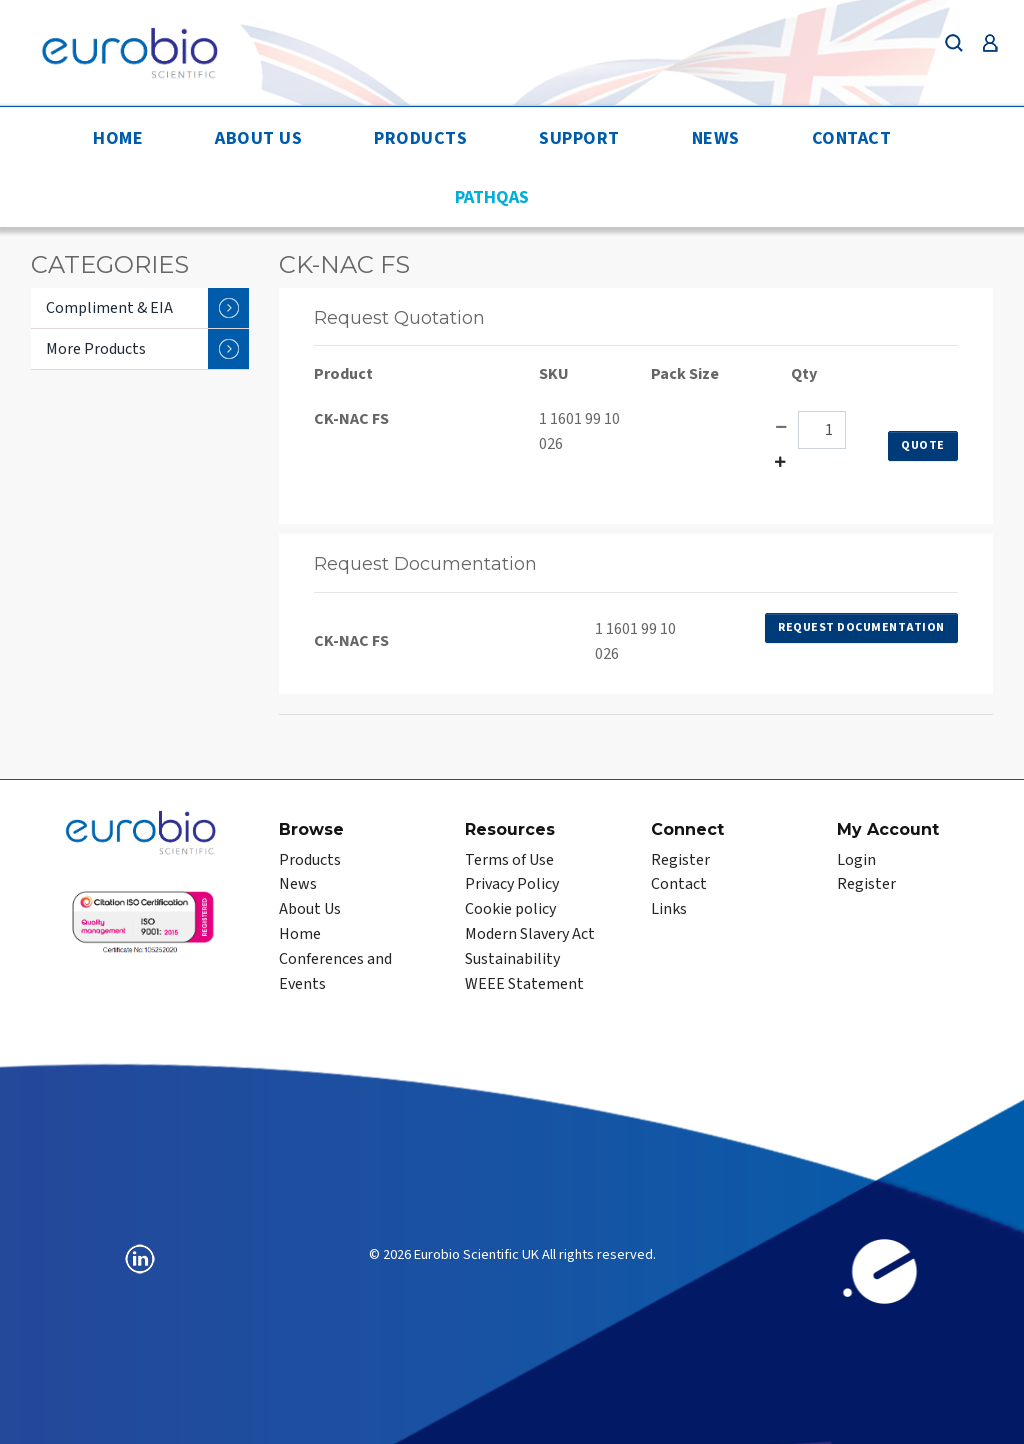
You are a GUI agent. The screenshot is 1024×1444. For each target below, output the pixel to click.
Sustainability (512, 959)
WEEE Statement (524, 984)
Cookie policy (510, 909)
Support (579, 138)
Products (420, 138)
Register (680, 860)
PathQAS (492, 197)
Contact (852, 138)
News (716, 138)
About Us (258, 138)
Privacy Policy (512, 884)
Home (118, 138)
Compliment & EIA (147, 308)
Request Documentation (861, 627)
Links (669, 909)
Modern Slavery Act (530, 934)
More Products (147, 349)
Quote (923, 445)
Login (856, 860)
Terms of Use (509, 860)
